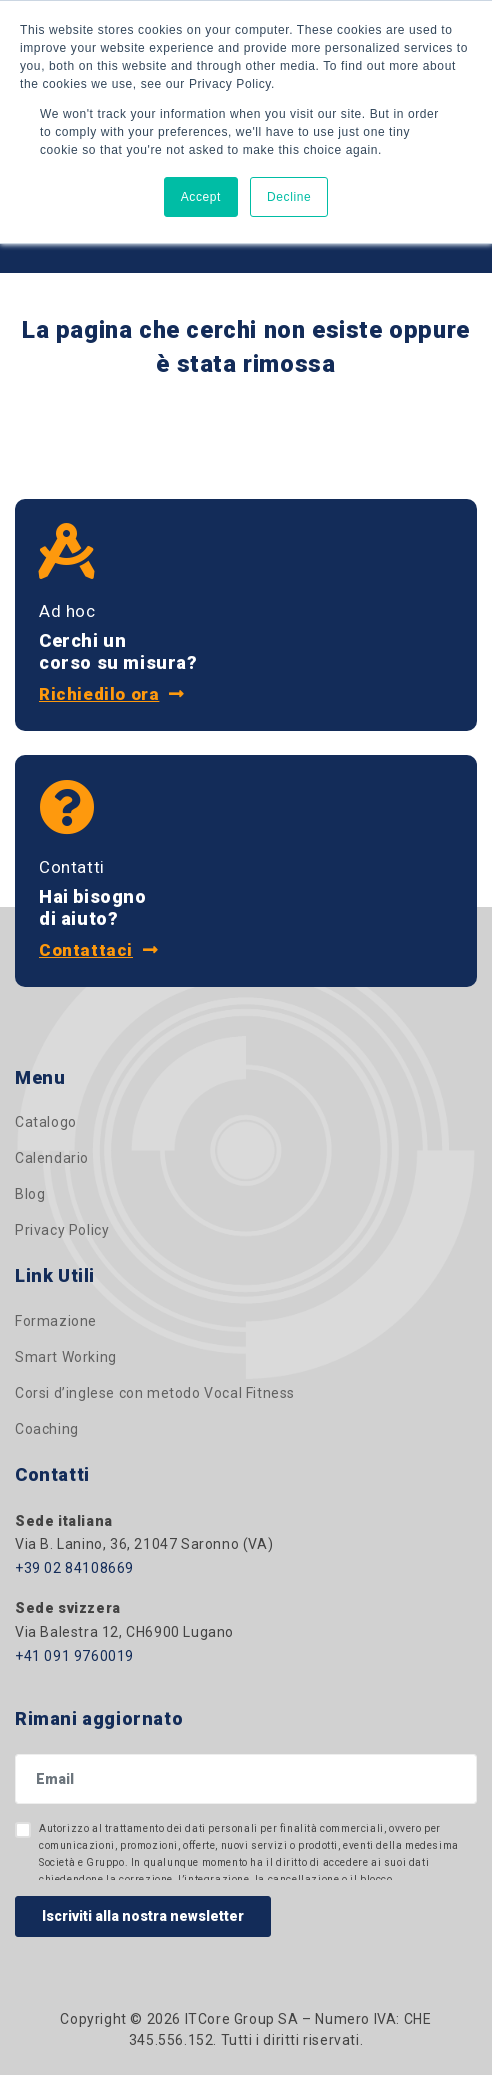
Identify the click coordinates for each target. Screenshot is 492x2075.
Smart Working (66, 1357)
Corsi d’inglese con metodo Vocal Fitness (155, 1393)
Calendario (52, 1158)
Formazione (56, 1321)
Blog (30, 1194)
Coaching (47, 1429)
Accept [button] (201, 197)
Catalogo (46, 1122)
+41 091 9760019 (74, 1656)
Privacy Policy (62, 1230)
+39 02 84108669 (74, 1568)
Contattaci (99, 950)
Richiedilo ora (112, 694)
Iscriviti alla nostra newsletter (143, 1916)
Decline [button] (289, 197)
